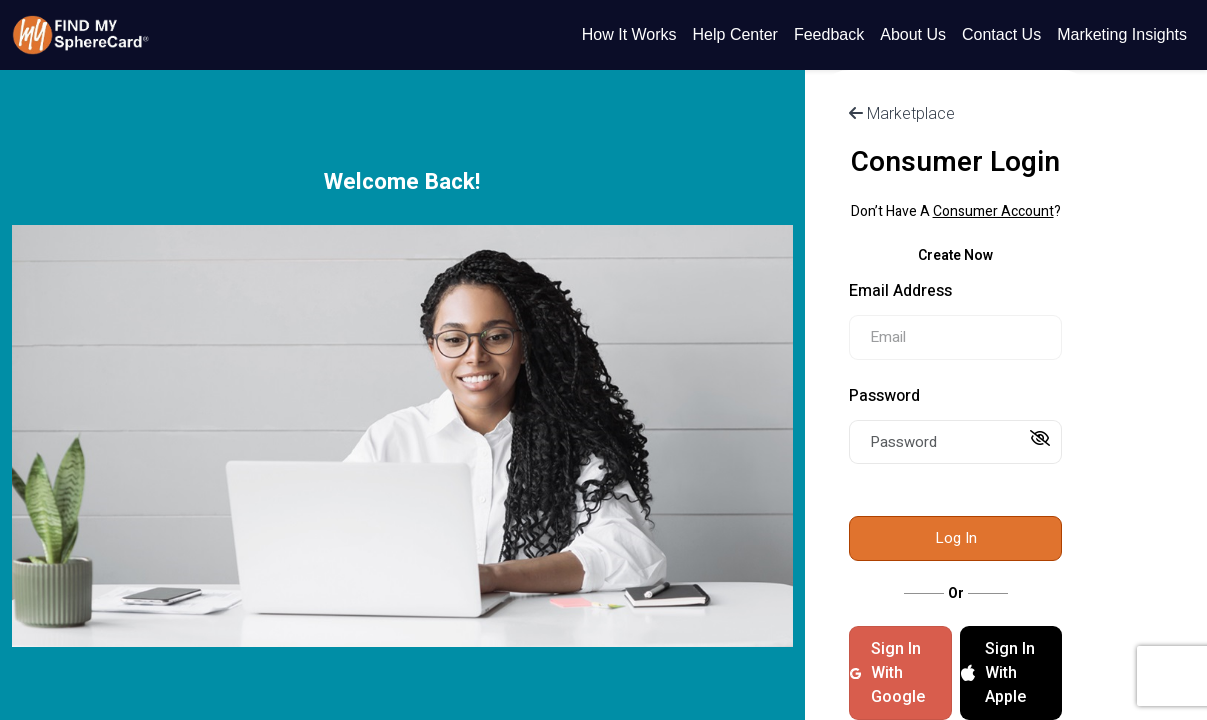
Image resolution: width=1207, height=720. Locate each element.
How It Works (629, 34)
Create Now (955, 255)
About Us (913, 34)
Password (884, 396)
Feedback (829, 34)
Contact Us (1001, 34)
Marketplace (902, 113)
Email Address (900, 291)
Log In (956, 538)
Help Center (735, 34)
